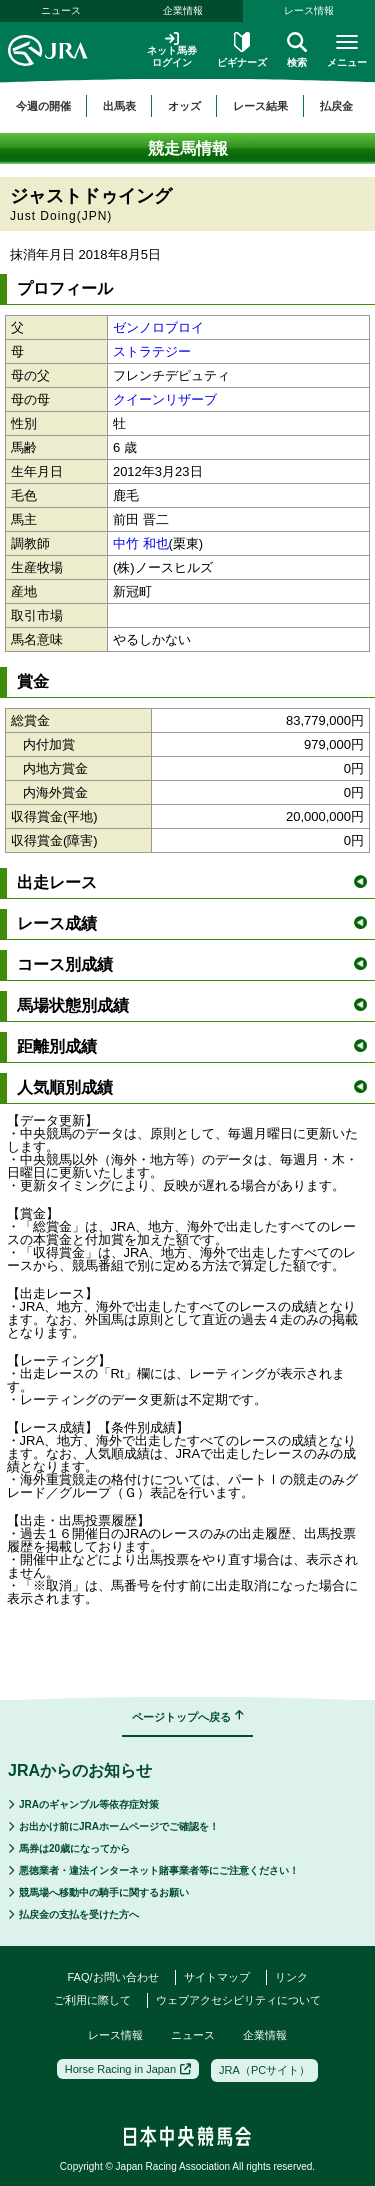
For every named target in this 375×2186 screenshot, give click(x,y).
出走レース (192, 882)
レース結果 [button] (260, 106)
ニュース (61, 10)
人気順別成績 (192, 1087)
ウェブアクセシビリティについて (238, 2000)
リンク (291, 1977)
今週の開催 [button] (43, 106)
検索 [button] (297, 50)
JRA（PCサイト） (264, 2070)
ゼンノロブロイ (158, 327)
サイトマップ (217, 1977)
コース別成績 (192, 964)
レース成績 (192, 923)
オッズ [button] (184, 106)
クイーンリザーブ (165, 399)
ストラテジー (152, 351)
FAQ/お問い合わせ (112, 1977)
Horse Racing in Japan (128, 2069)
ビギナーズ (242, 50)
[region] (187, 106)
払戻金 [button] (336, 106)
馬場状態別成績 (192, 1005)
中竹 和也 (141, 543)
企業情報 (183, 10)
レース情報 (115, 2035)
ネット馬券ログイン (172, 49)
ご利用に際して (92, 2000)
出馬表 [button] (119, 106)
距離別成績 (192, 1046)
